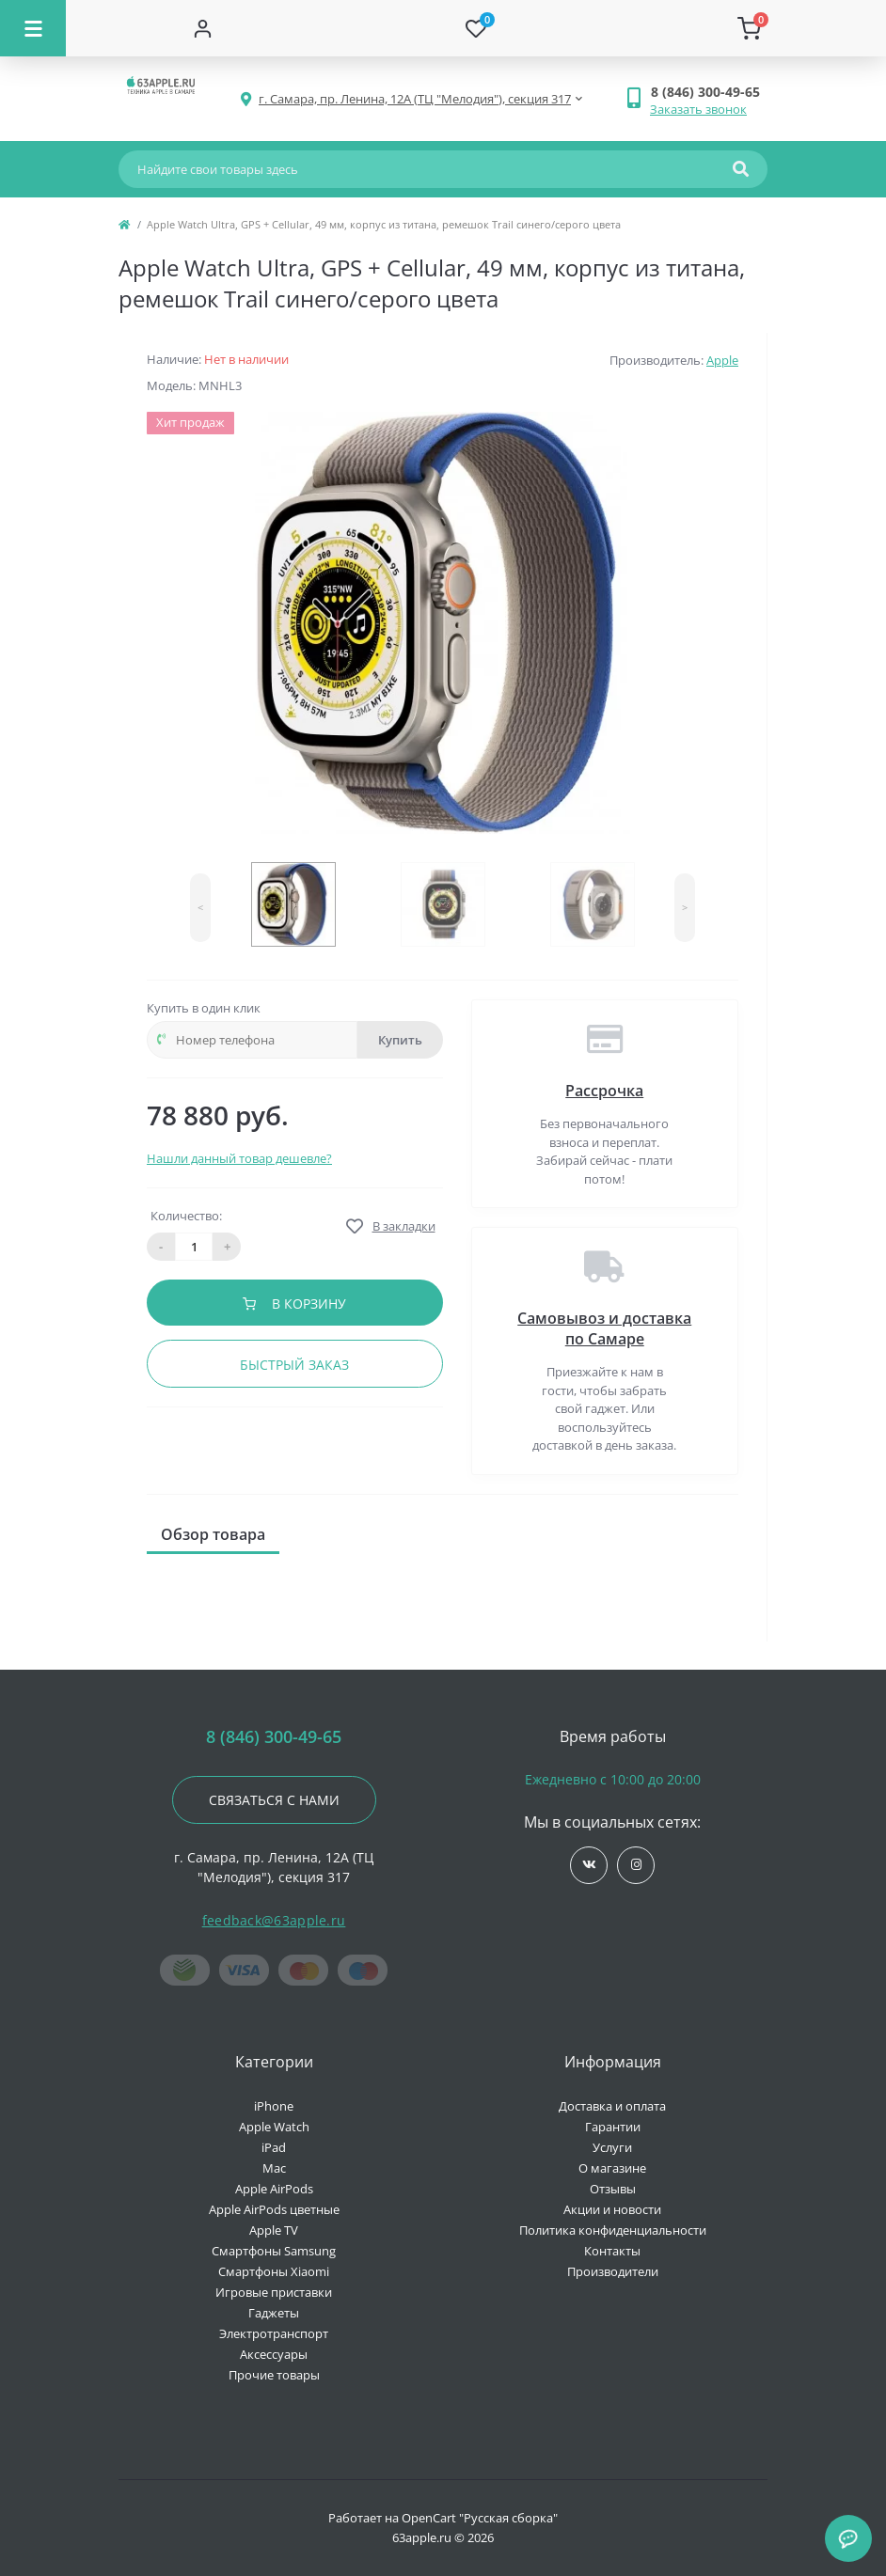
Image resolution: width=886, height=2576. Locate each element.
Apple (722, 360)
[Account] (203, 28)
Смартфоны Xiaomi (273, 2271)
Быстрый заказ (294, 1365)
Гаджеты (273, 2312)
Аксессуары (274, 2354)
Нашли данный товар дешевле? (239, 1158)
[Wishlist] (476, 28)
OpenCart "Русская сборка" (480, 2517)
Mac (274, 2168)
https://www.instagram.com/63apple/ (636, 1865)
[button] (708, 92)
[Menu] (33, 28)
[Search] (740, 169)
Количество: (186, 1215)
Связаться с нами (274, 1800)
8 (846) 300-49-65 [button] (273, 1737)
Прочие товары (274, 2374)
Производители (612, 2271)
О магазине (612, 2168)
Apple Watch (274, 2126)
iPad (273, 2147)
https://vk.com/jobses (589, 1865)
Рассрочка (604, 1090)
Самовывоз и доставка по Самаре (604, 1328)
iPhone (273, 2105)
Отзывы (613, 2188)
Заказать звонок (698, 109)
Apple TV (273, 2230)
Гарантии (613, 2126)
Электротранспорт (273, 2333)
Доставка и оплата (612, 2105)
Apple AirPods (274, 2188)
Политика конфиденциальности (612, 2230)
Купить (400, 1039)
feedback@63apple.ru (274, 1920)
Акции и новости (612, 2209)
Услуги (612, 2147)
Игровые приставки (273, 2292)
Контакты (612, 2250)
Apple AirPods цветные (274, 2209)
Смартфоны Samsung (274, 2250)
